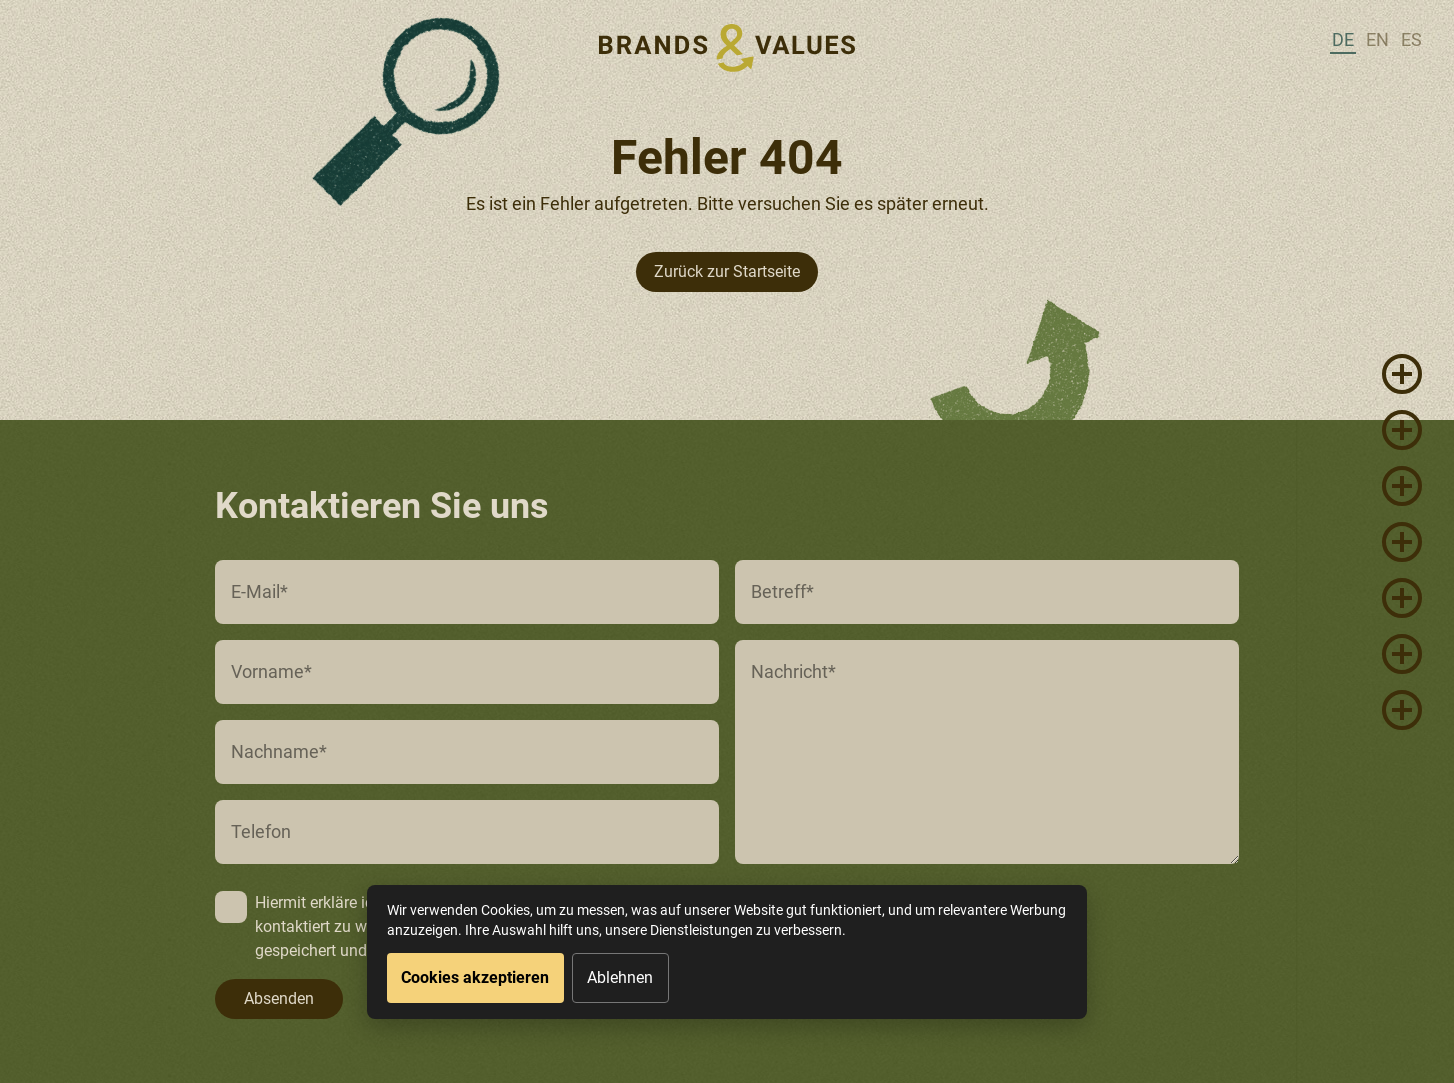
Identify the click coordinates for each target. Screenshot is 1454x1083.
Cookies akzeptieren (475, 977)
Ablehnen (620, 977)
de (1343, 39)
